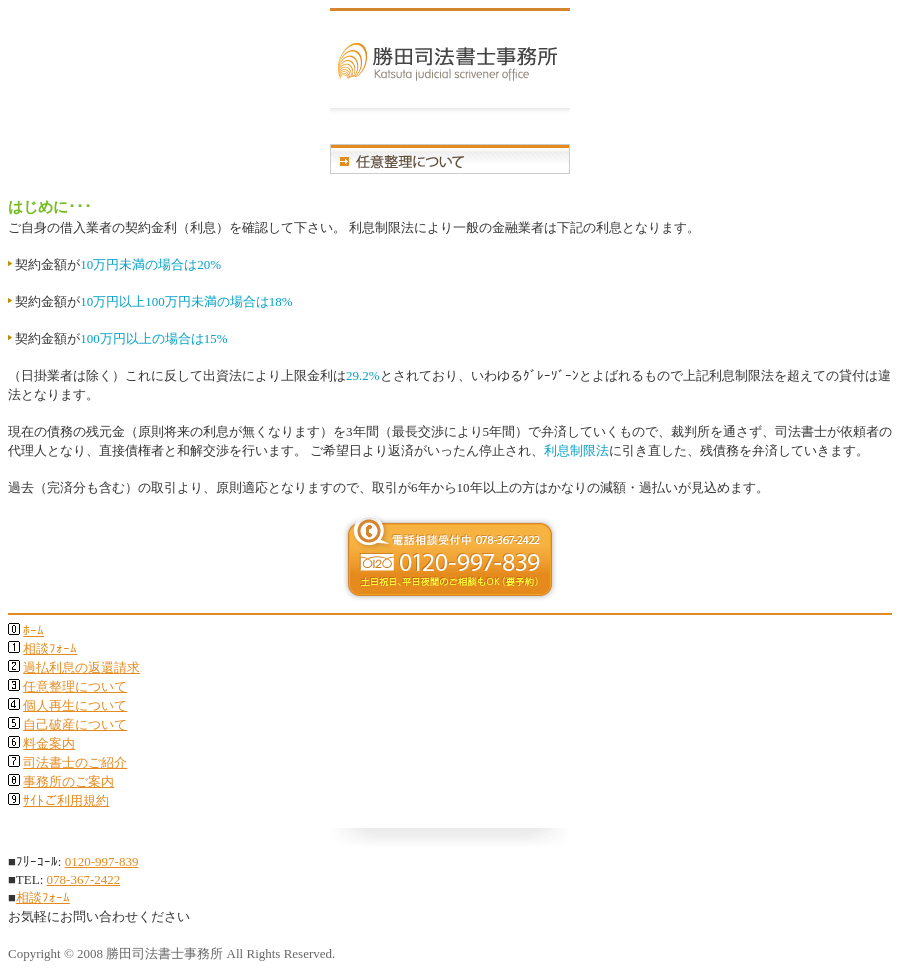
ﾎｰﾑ (33, 630)
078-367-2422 (84, 879)
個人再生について (75, 705)
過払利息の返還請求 (81, 667)
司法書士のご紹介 (75, 762)
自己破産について (75, 724)
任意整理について (75, 686)
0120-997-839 (102, 861)
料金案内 (49, 743)
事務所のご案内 (68, 781)
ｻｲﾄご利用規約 (66, 800)
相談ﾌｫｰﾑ (50, 648)
